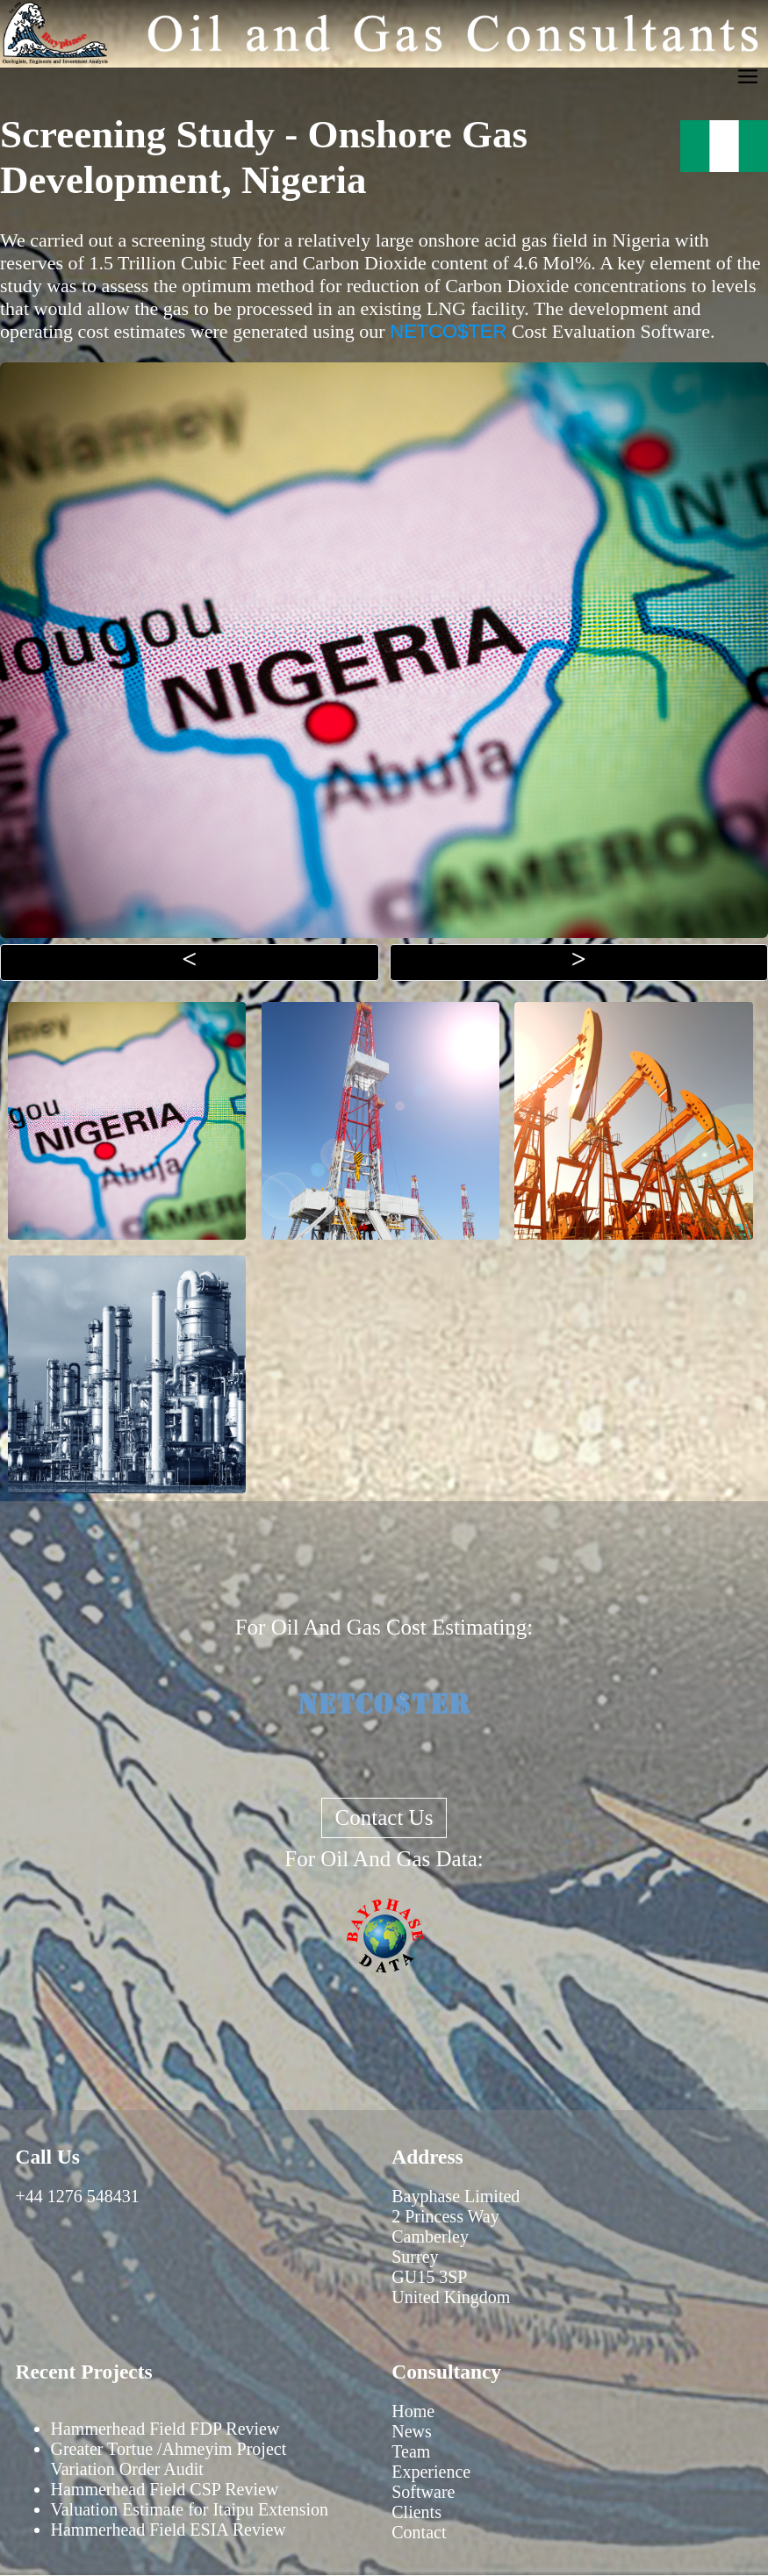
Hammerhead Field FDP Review (165, 2428)
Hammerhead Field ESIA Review (168, 2529)
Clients (416, 2512)
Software (423, 2491)
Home (412, 2411)
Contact (418, 2532)
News (411, 2431)
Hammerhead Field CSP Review (165, 2489)
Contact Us (384, 1817)
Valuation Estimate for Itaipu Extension (190, 2509)
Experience (430, 2471)
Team (410, 2451)
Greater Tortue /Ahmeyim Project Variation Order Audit (169, 2459)
